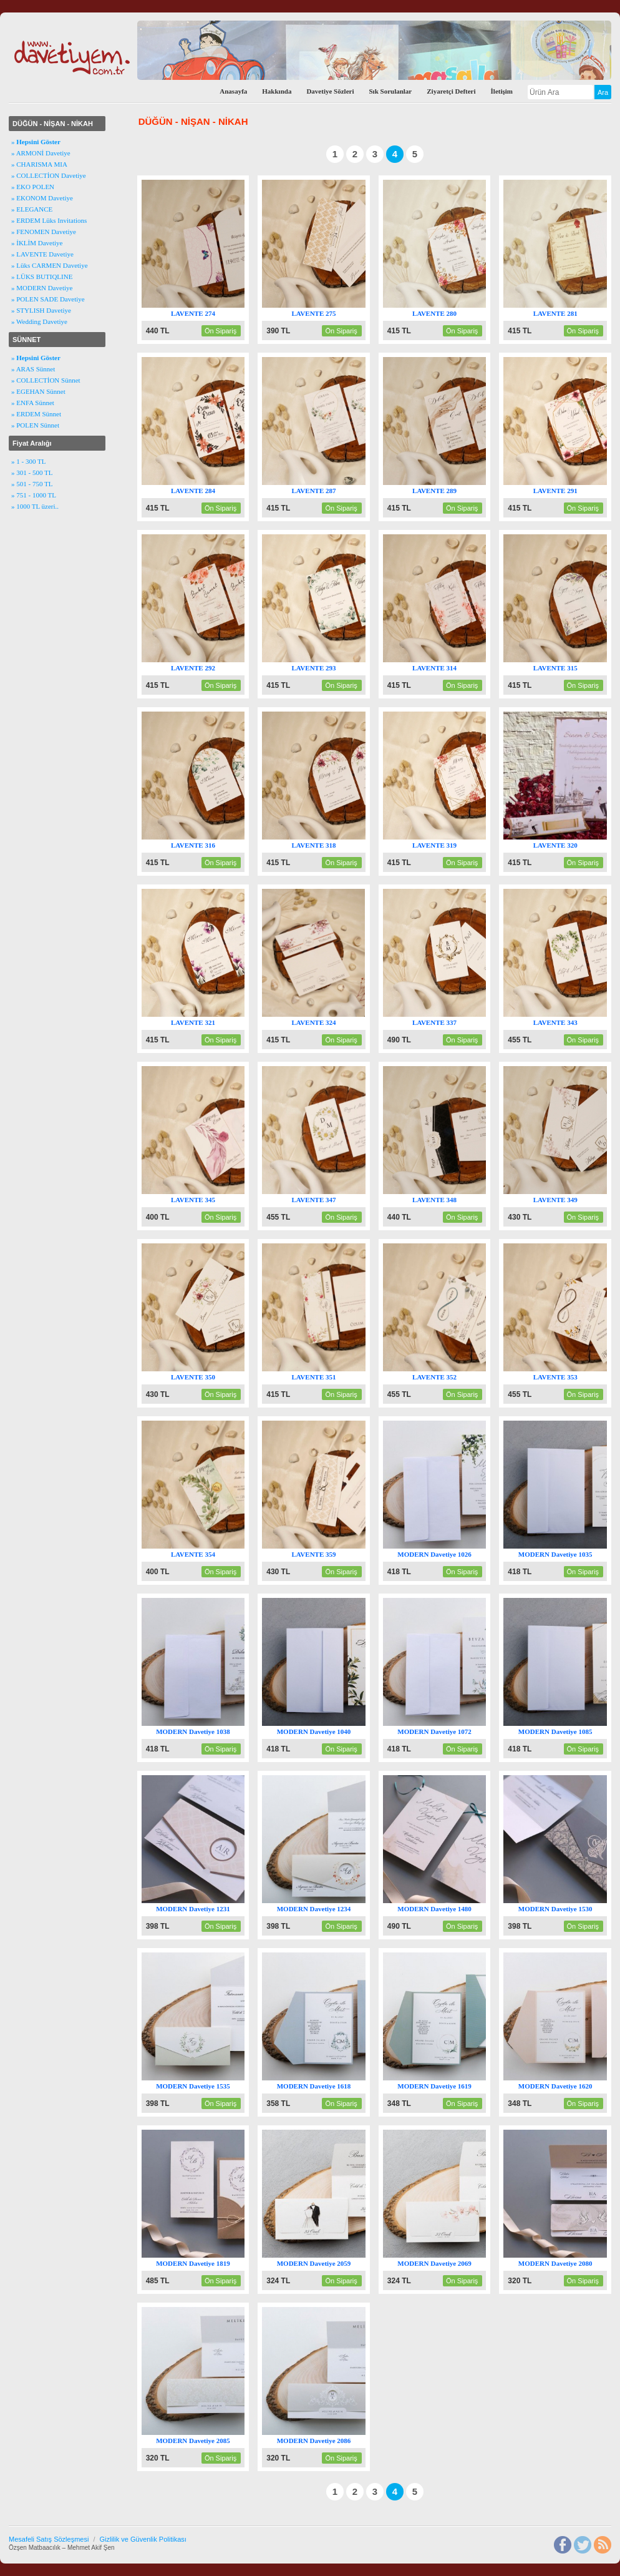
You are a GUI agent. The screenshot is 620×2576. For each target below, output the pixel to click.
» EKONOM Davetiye (42, 198)
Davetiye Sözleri (330, 91)
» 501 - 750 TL (31, 483)
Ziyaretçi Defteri (451, 91)
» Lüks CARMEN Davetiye (49, 265)
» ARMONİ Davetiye (40, 153)
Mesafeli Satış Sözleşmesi (49, 2539)
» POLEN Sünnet (35, 425)
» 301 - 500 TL (31, 472)
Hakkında (276, 91)
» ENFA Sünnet (32, 402)
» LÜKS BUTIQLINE (41, 276)
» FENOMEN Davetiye (43, 231)
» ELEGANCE (31, 209)
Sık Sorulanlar (390, 91)
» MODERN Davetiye (41, 287)
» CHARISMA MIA (39, 164)
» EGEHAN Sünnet (38, 391)
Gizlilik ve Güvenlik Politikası (142, 2539)
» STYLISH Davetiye (41, 310)
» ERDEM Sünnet (36, 414)
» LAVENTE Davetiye (42, 254)
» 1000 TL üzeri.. (35, 506)
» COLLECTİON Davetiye (48, 175)
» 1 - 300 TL (28, 461)
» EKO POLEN (32, 186)
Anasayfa (233, 91)
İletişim (502, 91)
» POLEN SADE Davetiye (48, 299)
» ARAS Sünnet (33, 369)
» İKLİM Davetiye (36, 243)
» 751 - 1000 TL (33, 495)
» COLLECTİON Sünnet (45, 380)
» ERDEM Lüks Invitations (49, 220)
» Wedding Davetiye (39, 321)
